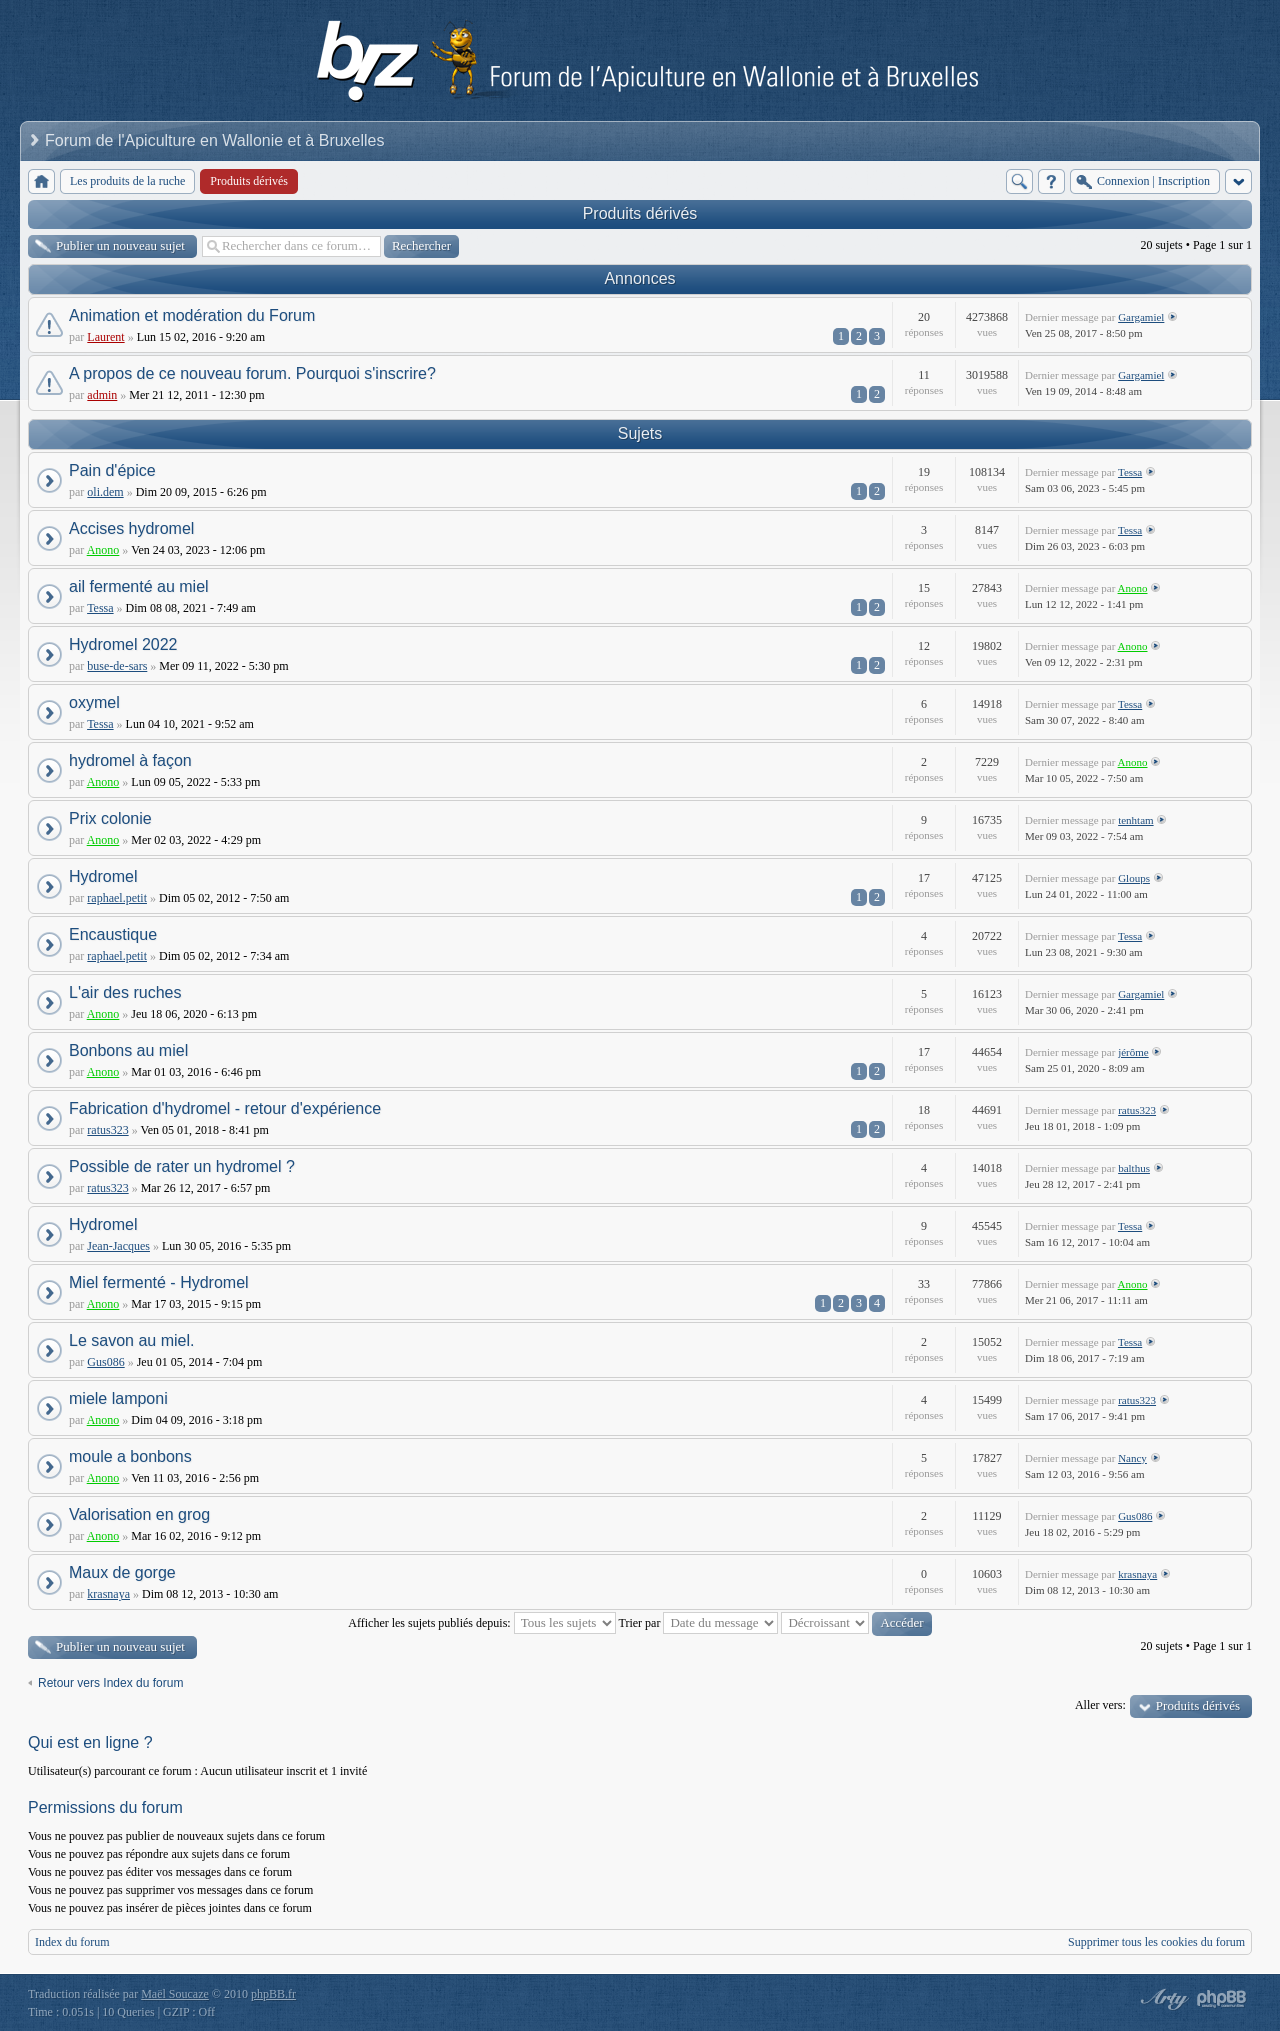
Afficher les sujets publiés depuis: (481, 1623)
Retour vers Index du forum (110, 1683)
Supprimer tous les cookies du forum (1156, 1942)
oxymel (94, 702)
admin (102, 395)
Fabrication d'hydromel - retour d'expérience (225, 1108)
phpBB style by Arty (1162, 1999)
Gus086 (105, 1362)
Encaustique (113, 934)
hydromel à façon (130, 760)
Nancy (1132, 1458)
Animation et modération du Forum (192, 315)
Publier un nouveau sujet (120, 245)
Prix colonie (110, 818)
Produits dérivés (640, 213)
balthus (1134, 1168)
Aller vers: (1100, 1705)
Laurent (105, 337)
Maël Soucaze (175, 1994)
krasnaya (108, 1594)
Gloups (1134, 878)
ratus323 (107, 1130)
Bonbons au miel (128, 1050)
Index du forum (72, 1942)
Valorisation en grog (139, 1514)
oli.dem (105, 492)
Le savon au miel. (131, 1340)
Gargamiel (1141, 317)
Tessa (1130, 472)
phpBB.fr (273, 1994)
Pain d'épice (112, 470)
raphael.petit (117, 898)
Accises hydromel (131, 528)
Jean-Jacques (118, 1246)
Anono (103, 550)
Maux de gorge (122, 1572)
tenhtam (1135, 820)
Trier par (699, 1623)
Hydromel (103, 876)
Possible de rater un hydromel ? (182, 1166)
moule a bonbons (130, 1456)
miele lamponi (118, 1398)
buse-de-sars (117, 666)
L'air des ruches (125, 992)
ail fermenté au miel (139, 586)
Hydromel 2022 (123, 644)
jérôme (1133, 1052)
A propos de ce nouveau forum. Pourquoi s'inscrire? (252, 373)
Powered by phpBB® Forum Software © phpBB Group (1222, 1999)
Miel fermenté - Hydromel (159, 1282)
